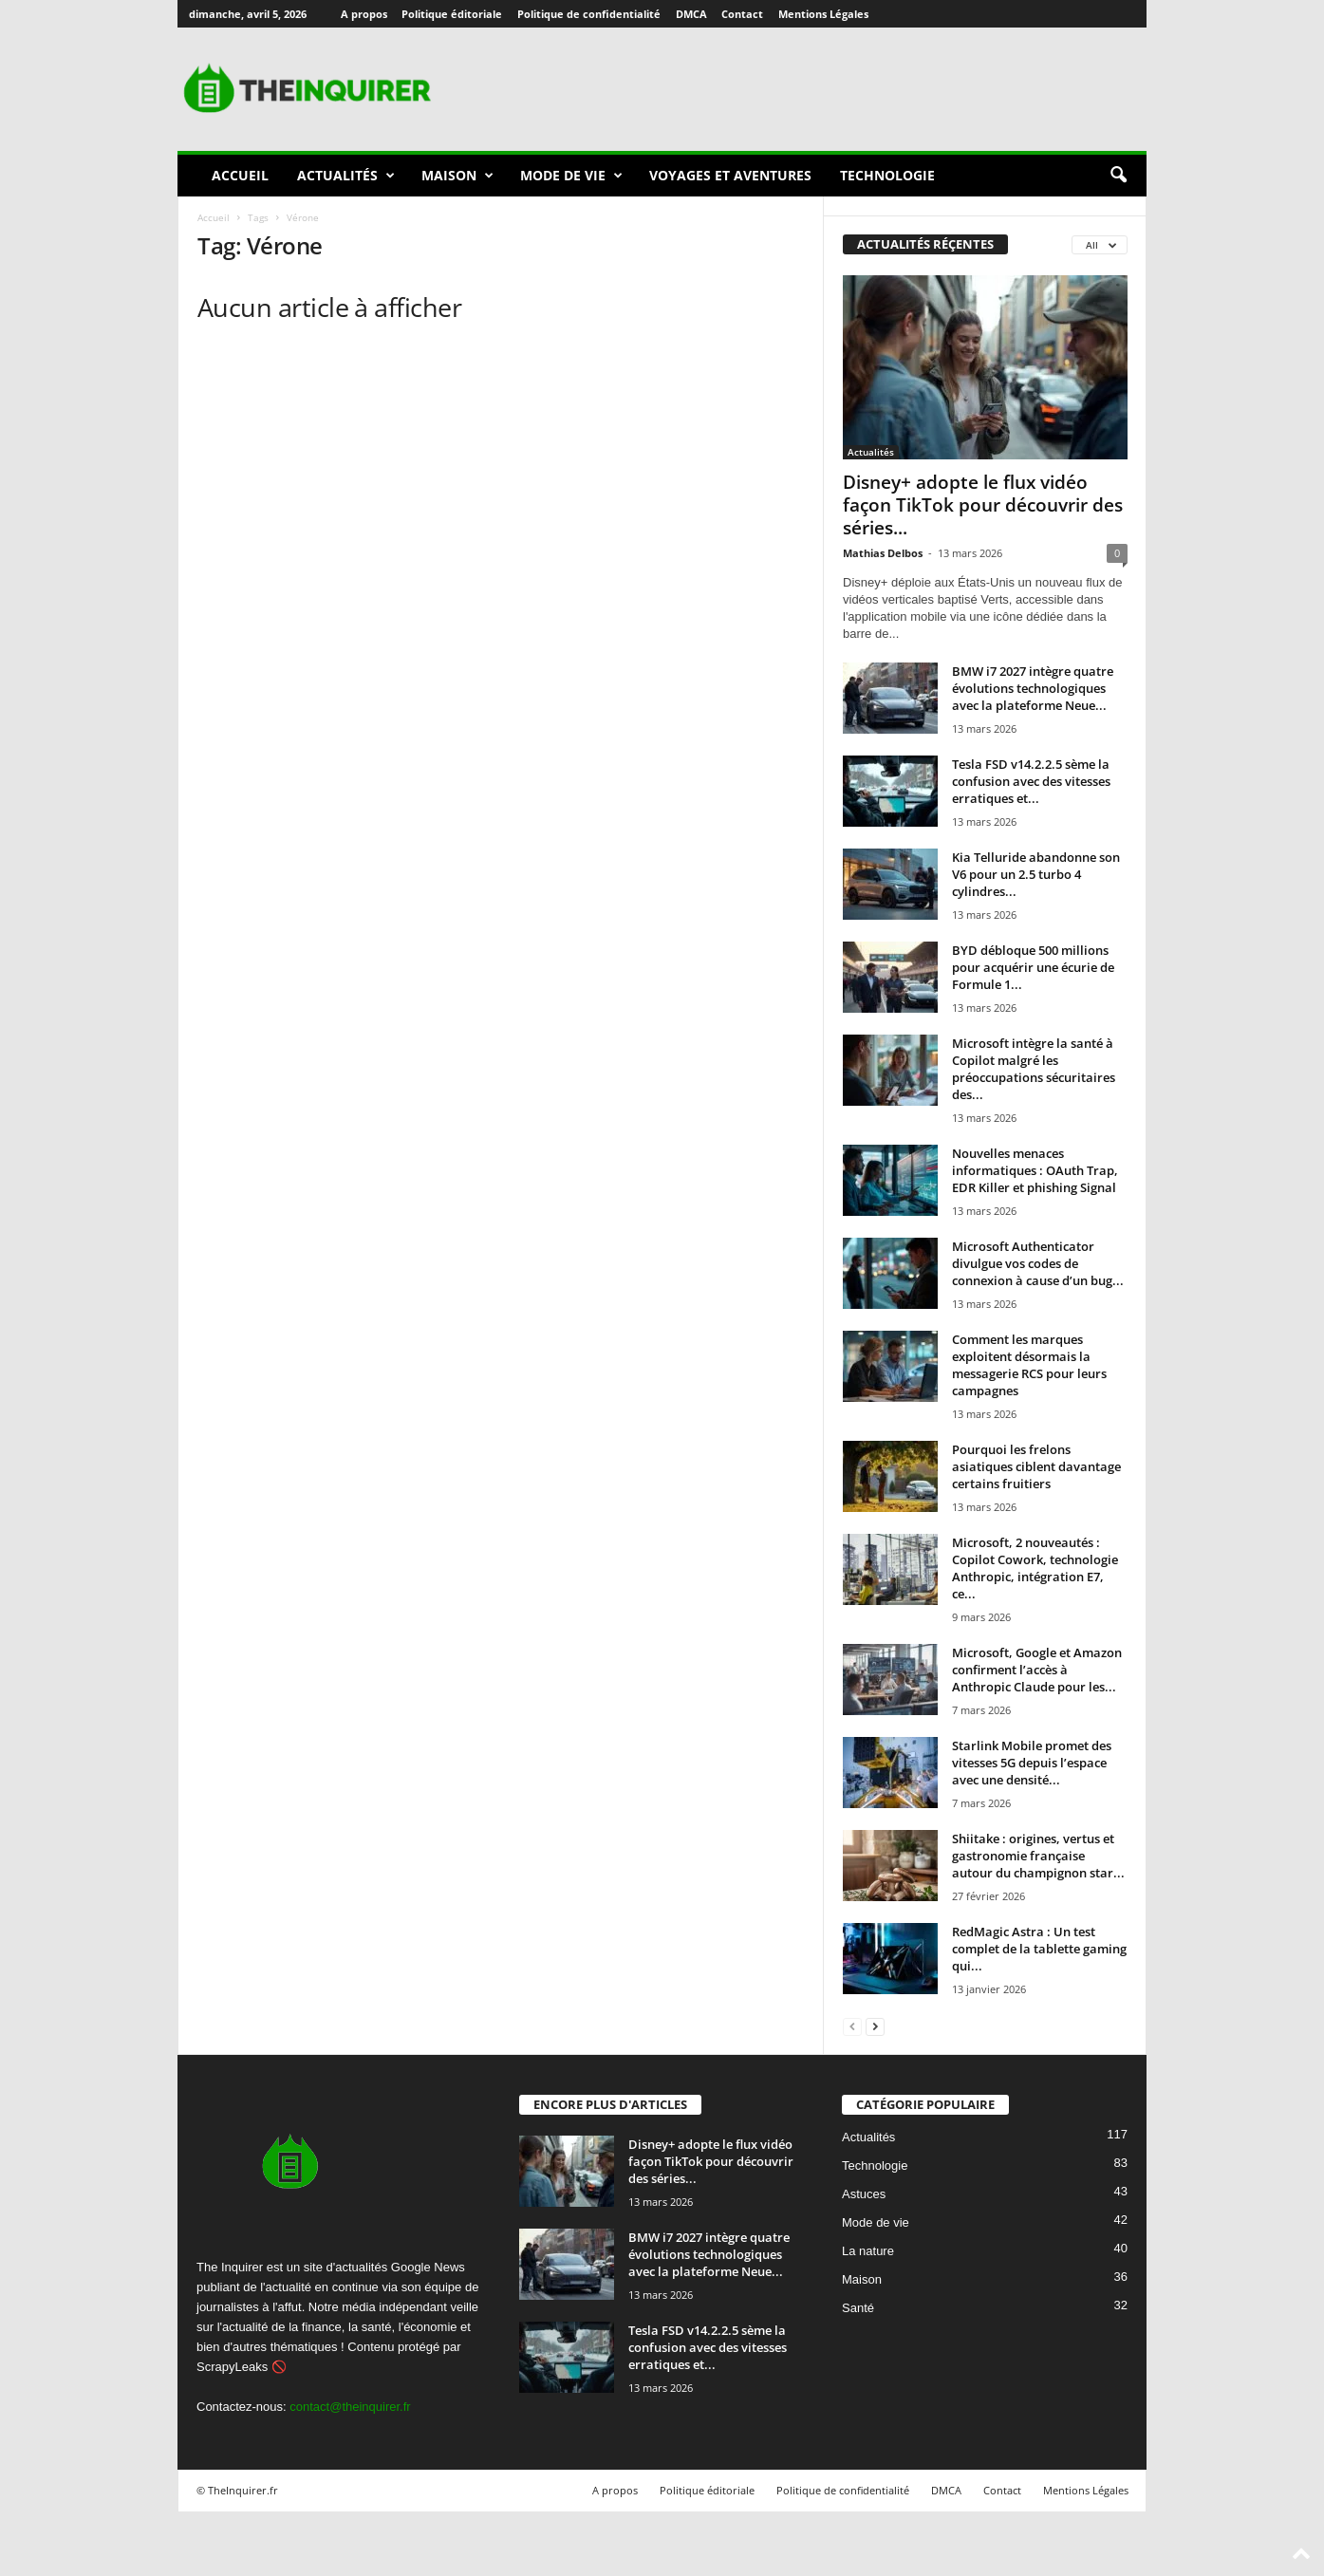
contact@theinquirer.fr (349, 2406)
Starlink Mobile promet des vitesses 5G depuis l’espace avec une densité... (1031, 1762)
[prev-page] (852, 2026)
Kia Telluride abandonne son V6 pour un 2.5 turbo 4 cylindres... (1036, 874)
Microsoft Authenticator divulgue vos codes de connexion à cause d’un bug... (1038, 1263)
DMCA (691, 14)
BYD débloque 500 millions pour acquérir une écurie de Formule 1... (1033, 967)
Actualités (346, 175)
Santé (858, 2308)
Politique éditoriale (451, 14)
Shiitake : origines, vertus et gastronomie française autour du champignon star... (1038, 1855)
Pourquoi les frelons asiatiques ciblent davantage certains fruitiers (1036, 1466)
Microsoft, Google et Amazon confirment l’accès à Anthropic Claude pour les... (1037, 1669)
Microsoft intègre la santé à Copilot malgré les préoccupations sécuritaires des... (1033, 1069)
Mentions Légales (823, 14)
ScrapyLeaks (232, 2367)
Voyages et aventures (730, 175)
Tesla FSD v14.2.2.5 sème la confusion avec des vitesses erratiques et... (1031, 781)
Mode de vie (571, 175)
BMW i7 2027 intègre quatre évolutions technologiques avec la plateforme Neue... (1032, 688)
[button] (1118, 175)
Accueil (240, 175)
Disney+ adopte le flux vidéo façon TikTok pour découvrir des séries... (983, 505)
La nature (868, 2251)
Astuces (864, 2194)
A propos (364, 14)
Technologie (887, 175)
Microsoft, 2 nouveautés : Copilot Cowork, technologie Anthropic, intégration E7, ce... (1035, 1568)
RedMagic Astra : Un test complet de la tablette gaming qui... (1039, 1948)
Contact (742, 14)
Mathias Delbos (883, 553)
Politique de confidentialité (589, 14)
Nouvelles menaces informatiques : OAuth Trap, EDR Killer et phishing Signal (1035, 1170)
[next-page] (875, 2026)
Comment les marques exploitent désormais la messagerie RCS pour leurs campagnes (1029, 1365)
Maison (457, 175)
